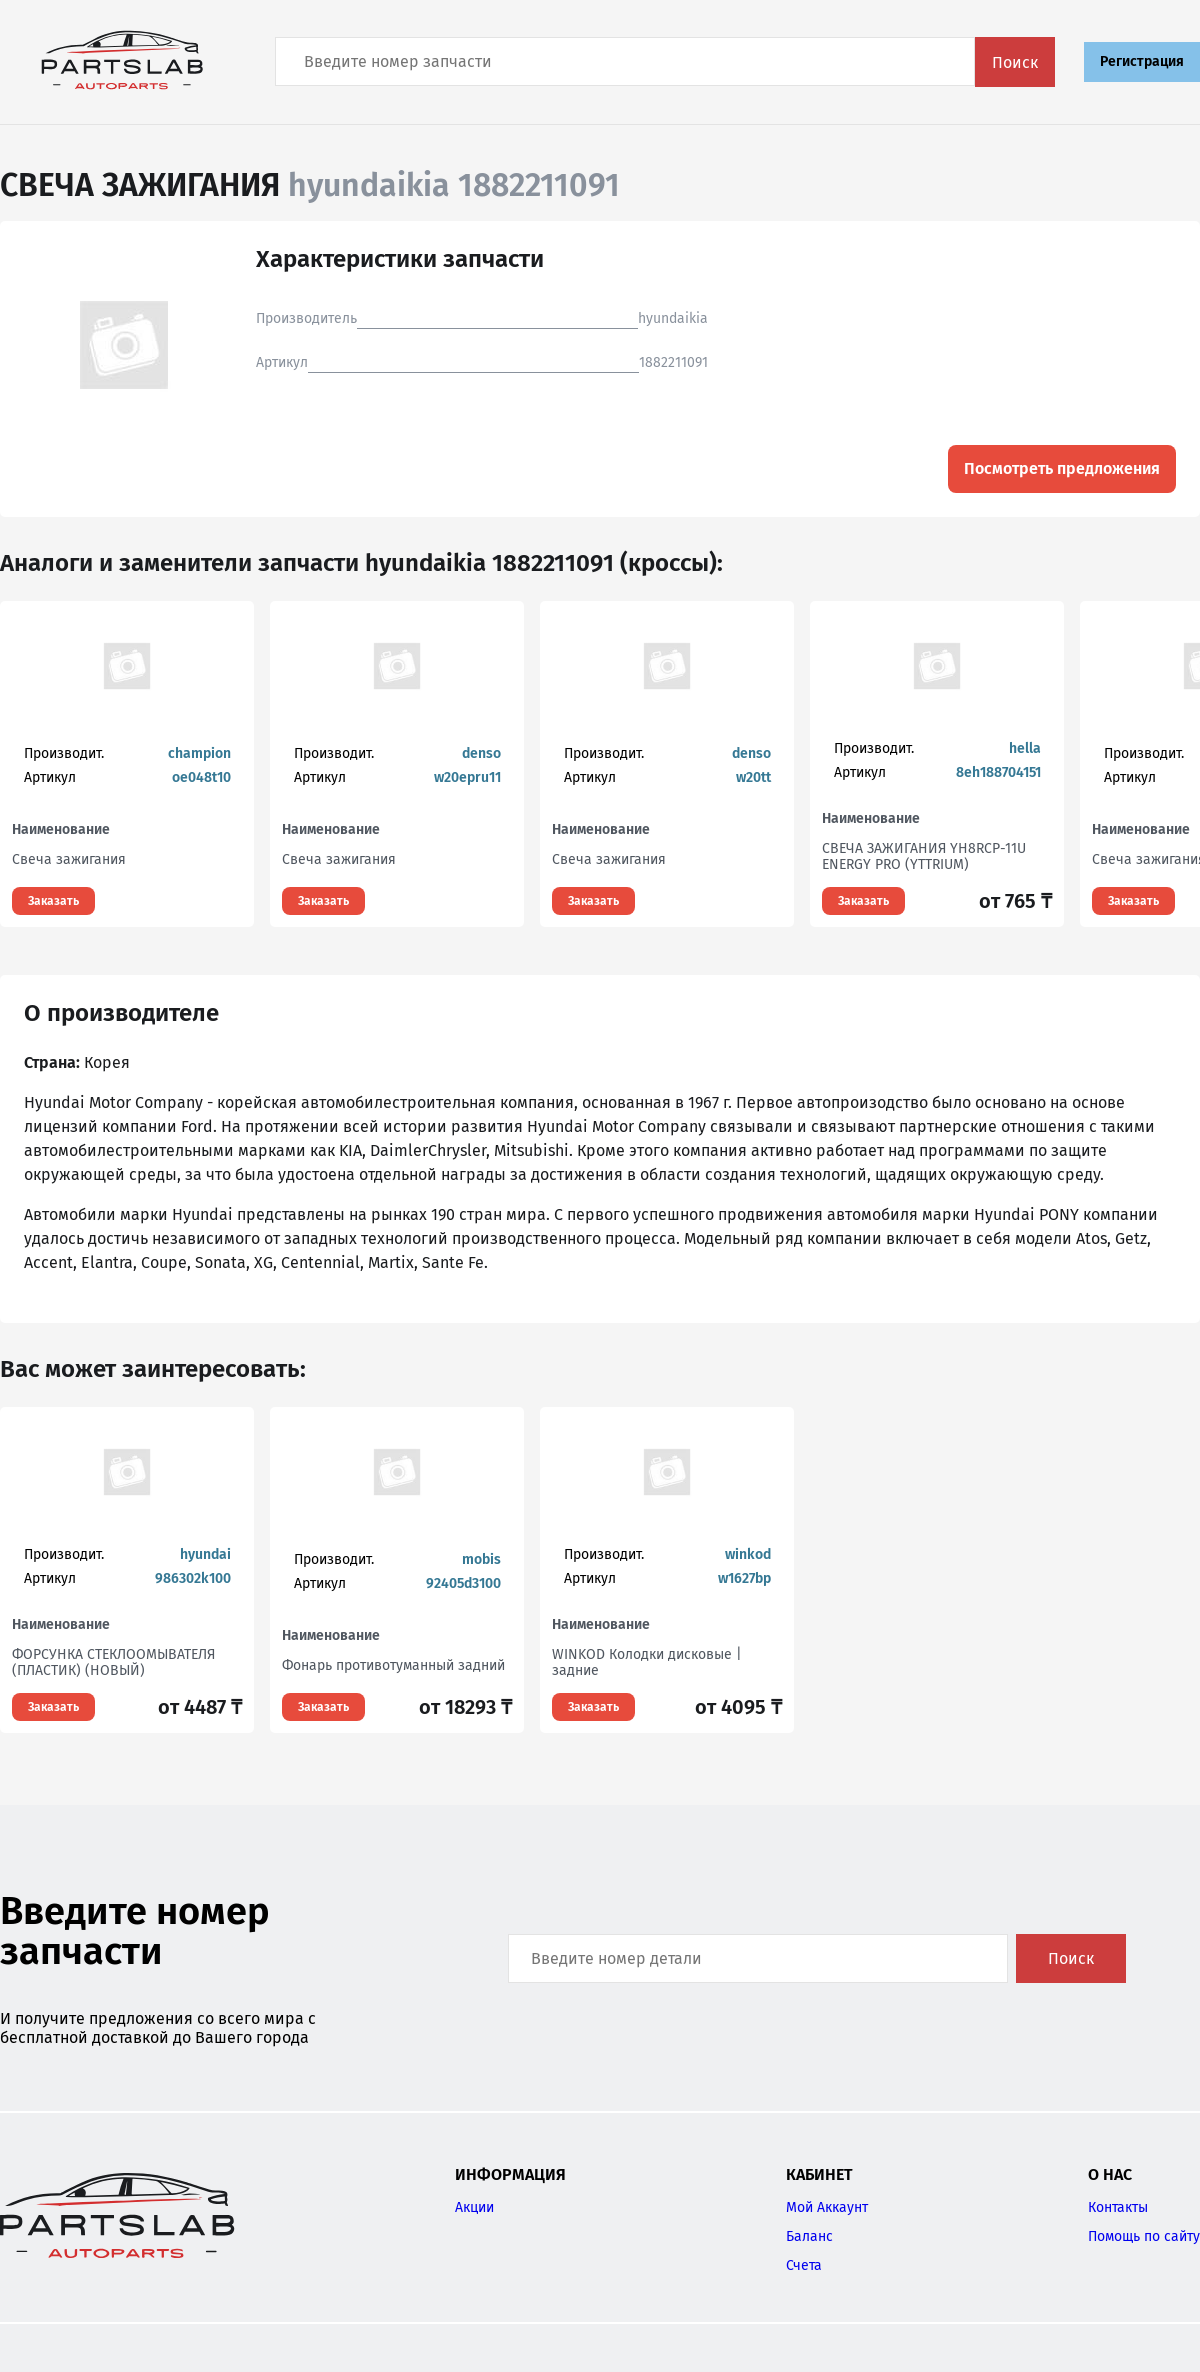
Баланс (809, 2236)
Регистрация (1142, 61)
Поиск (1015, 62)
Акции (474, 2207)
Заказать (53, 901)
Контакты (1118, 2207)
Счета (804, 2265)
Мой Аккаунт (827, 2207)
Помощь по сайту (1144, 2236)
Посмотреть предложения (1062, 468)
